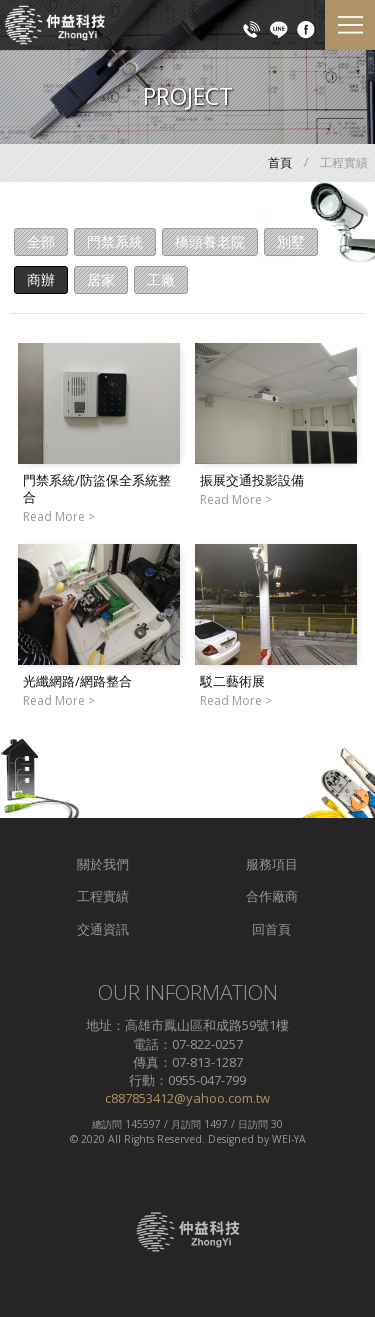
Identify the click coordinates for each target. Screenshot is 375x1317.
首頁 (280, 162)
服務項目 (272, 864)
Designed (231, 1139)
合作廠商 (272, 896)
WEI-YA (289, 1139)
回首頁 (271, 929)
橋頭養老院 (210, 241)
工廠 (161, 279)
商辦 (41, 279)
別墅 (291, 241)
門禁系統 (115, 241)
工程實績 (103, 896)
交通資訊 (103, 929)
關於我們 (103, 864)
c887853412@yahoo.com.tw (187, 1098)
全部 (41, 241)
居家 (101, 279)
